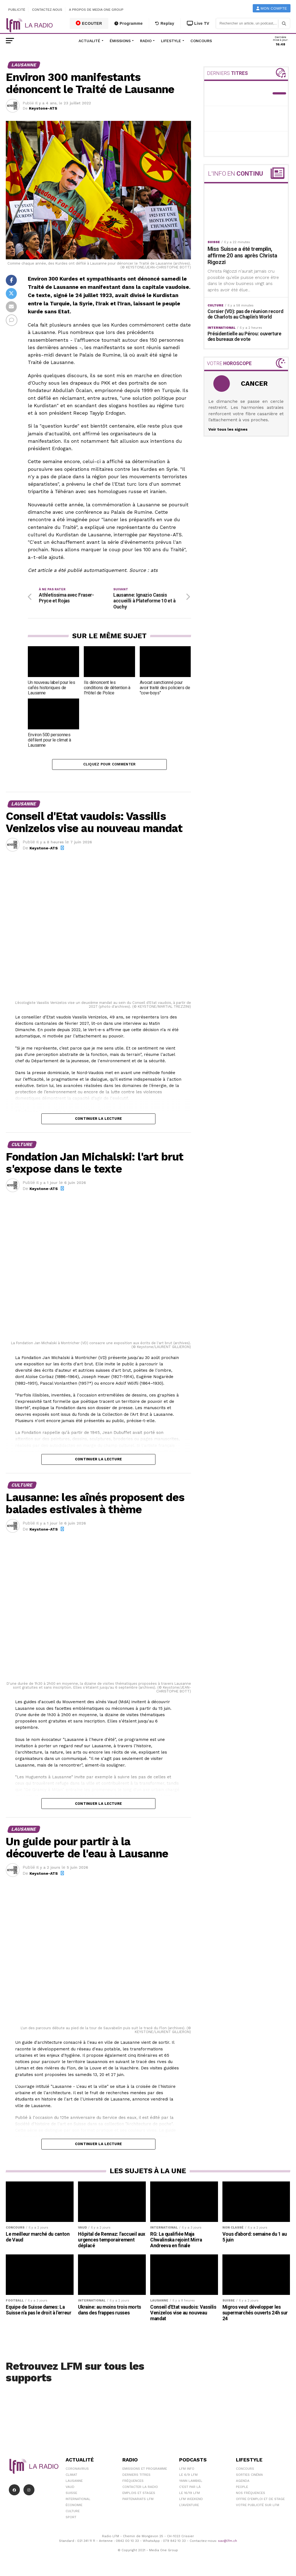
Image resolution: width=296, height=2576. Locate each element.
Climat (71, 2476)
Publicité (16, 9)
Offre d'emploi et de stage (260, 2500)
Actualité (89, 41)
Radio (146, 41)
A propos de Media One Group (96, 9)
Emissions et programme (144, 2470)
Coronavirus (77, 2470)
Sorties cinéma (249, 2476)
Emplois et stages (138, 2494)
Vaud (70, 2488)
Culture (73, 2513)
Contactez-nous (47, 9)
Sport (71, 2519)
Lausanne (74, 2482)
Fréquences (133, 2482)
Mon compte (271, 8)
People (242, 2488)
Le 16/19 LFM (189, 2494)
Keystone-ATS (43, 108)
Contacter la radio (140, 2488)
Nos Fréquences (250, 2494)
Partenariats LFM (138, 2500)
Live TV (198, 23)
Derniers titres (136, 2476)
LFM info (186, 2470)
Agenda (242, 2482)
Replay (164, 23)
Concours (201, 41)
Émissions (120, 41)
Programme (128, 23)
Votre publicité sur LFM (257, 2507)
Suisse (71, 2494)
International (78, 2500)
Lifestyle (171, 41)
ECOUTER (89, 23)
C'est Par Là (190, 2488)
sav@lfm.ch (227, 2542)
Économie (74, 2507)
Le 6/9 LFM (188, 2476)
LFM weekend (191, 2500)
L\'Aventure (189, 2507)
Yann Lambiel (190, 2482)
